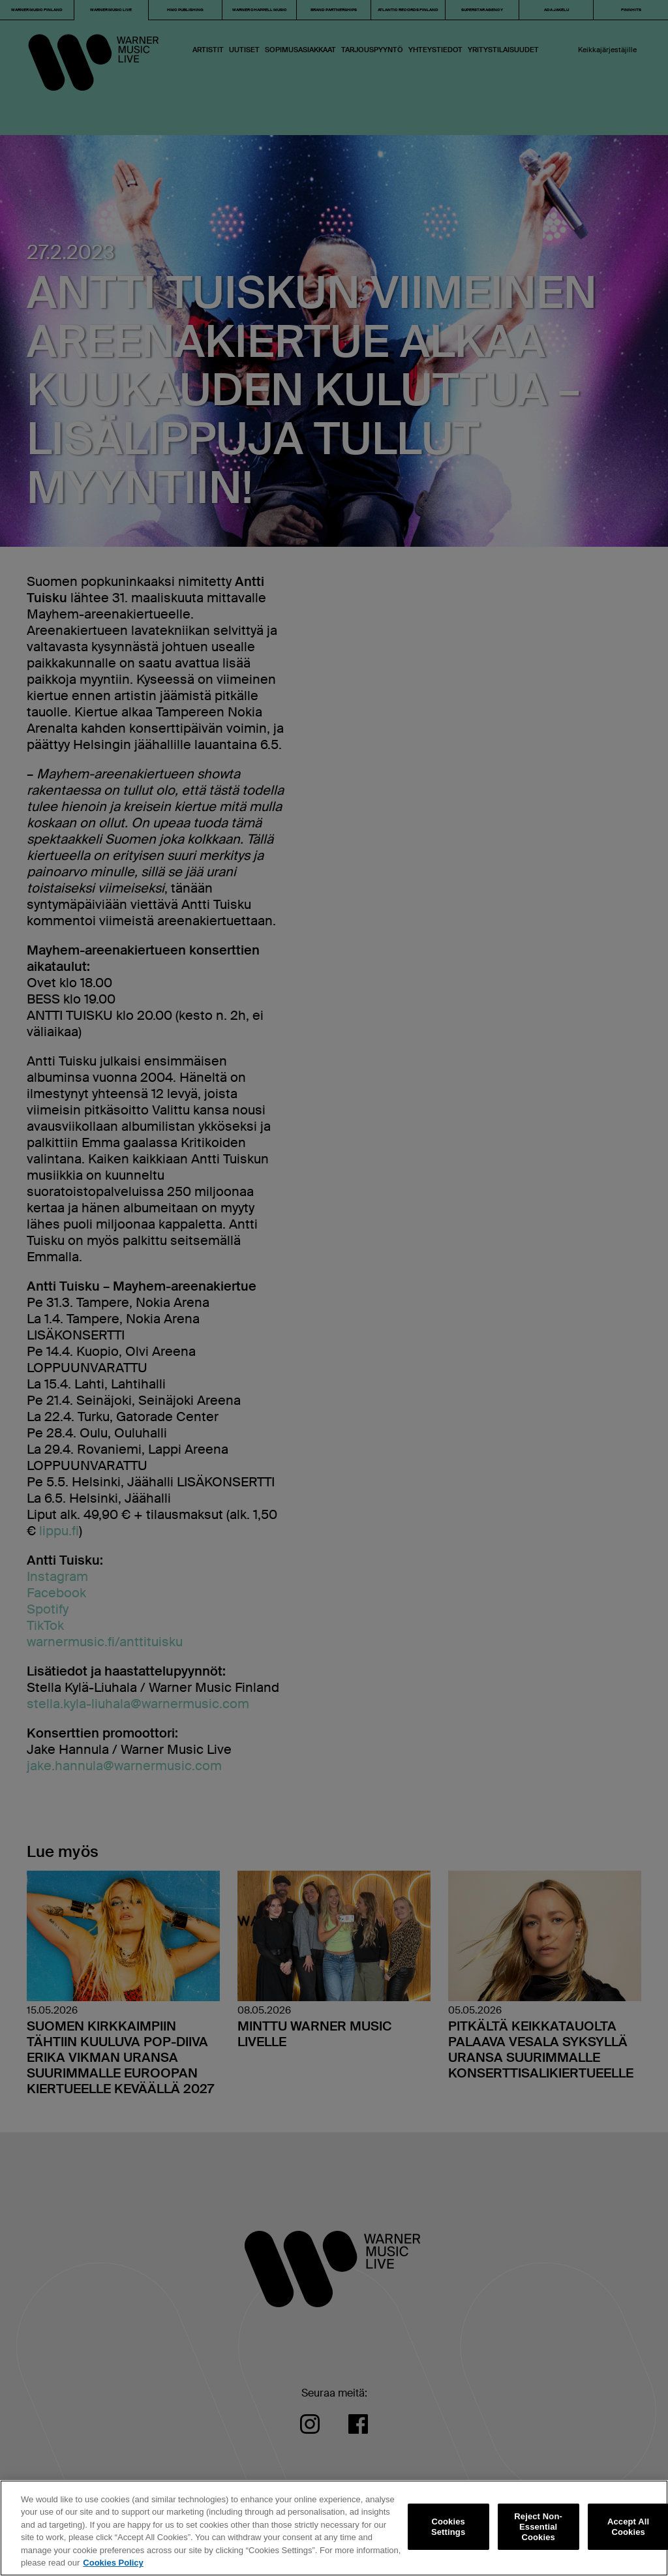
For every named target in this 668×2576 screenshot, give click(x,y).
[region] (334, 2528)
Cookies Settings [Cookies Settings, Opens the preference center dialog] (448, 2527)
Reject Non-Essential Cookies (538, 2527)
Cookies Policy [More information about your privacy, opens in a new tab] (113, 2563)
